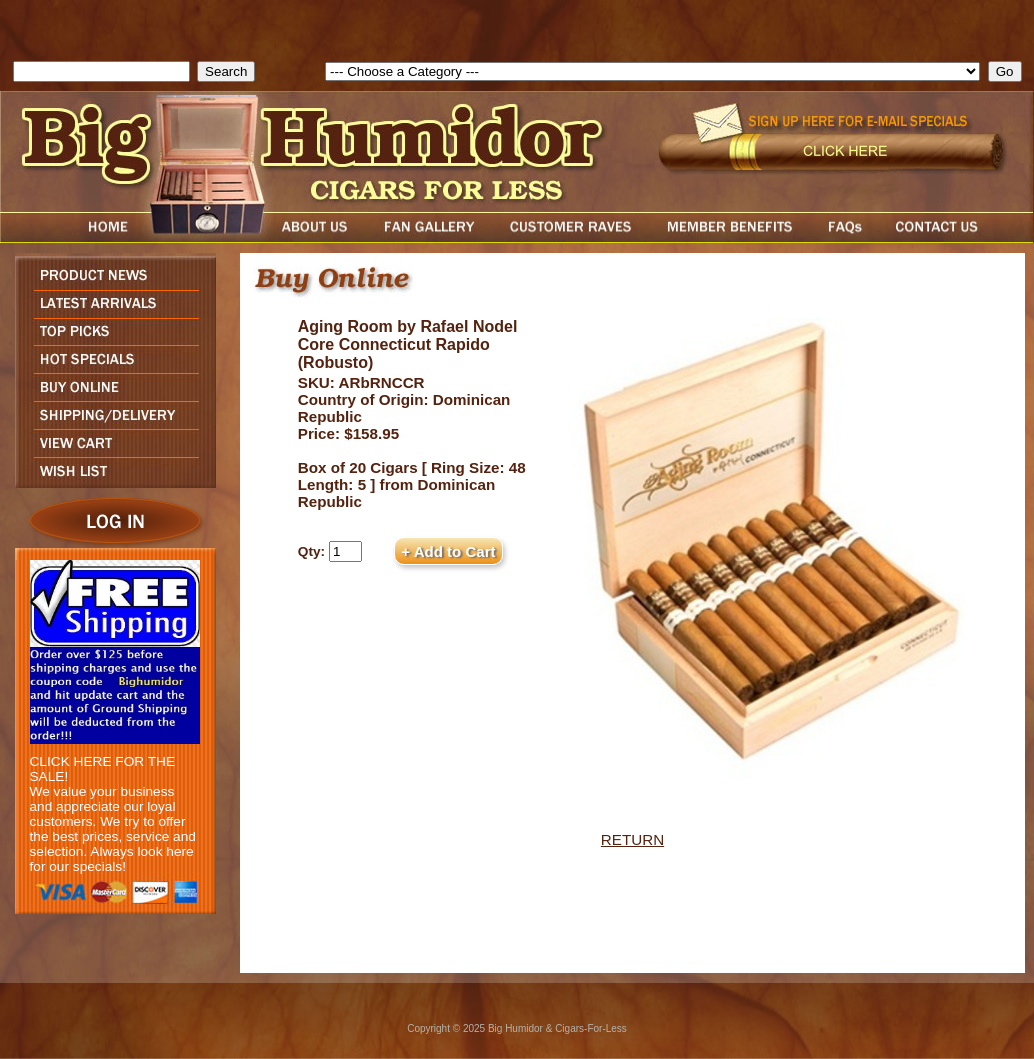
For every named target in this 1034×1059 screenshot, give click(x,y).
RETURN (632, 839)
